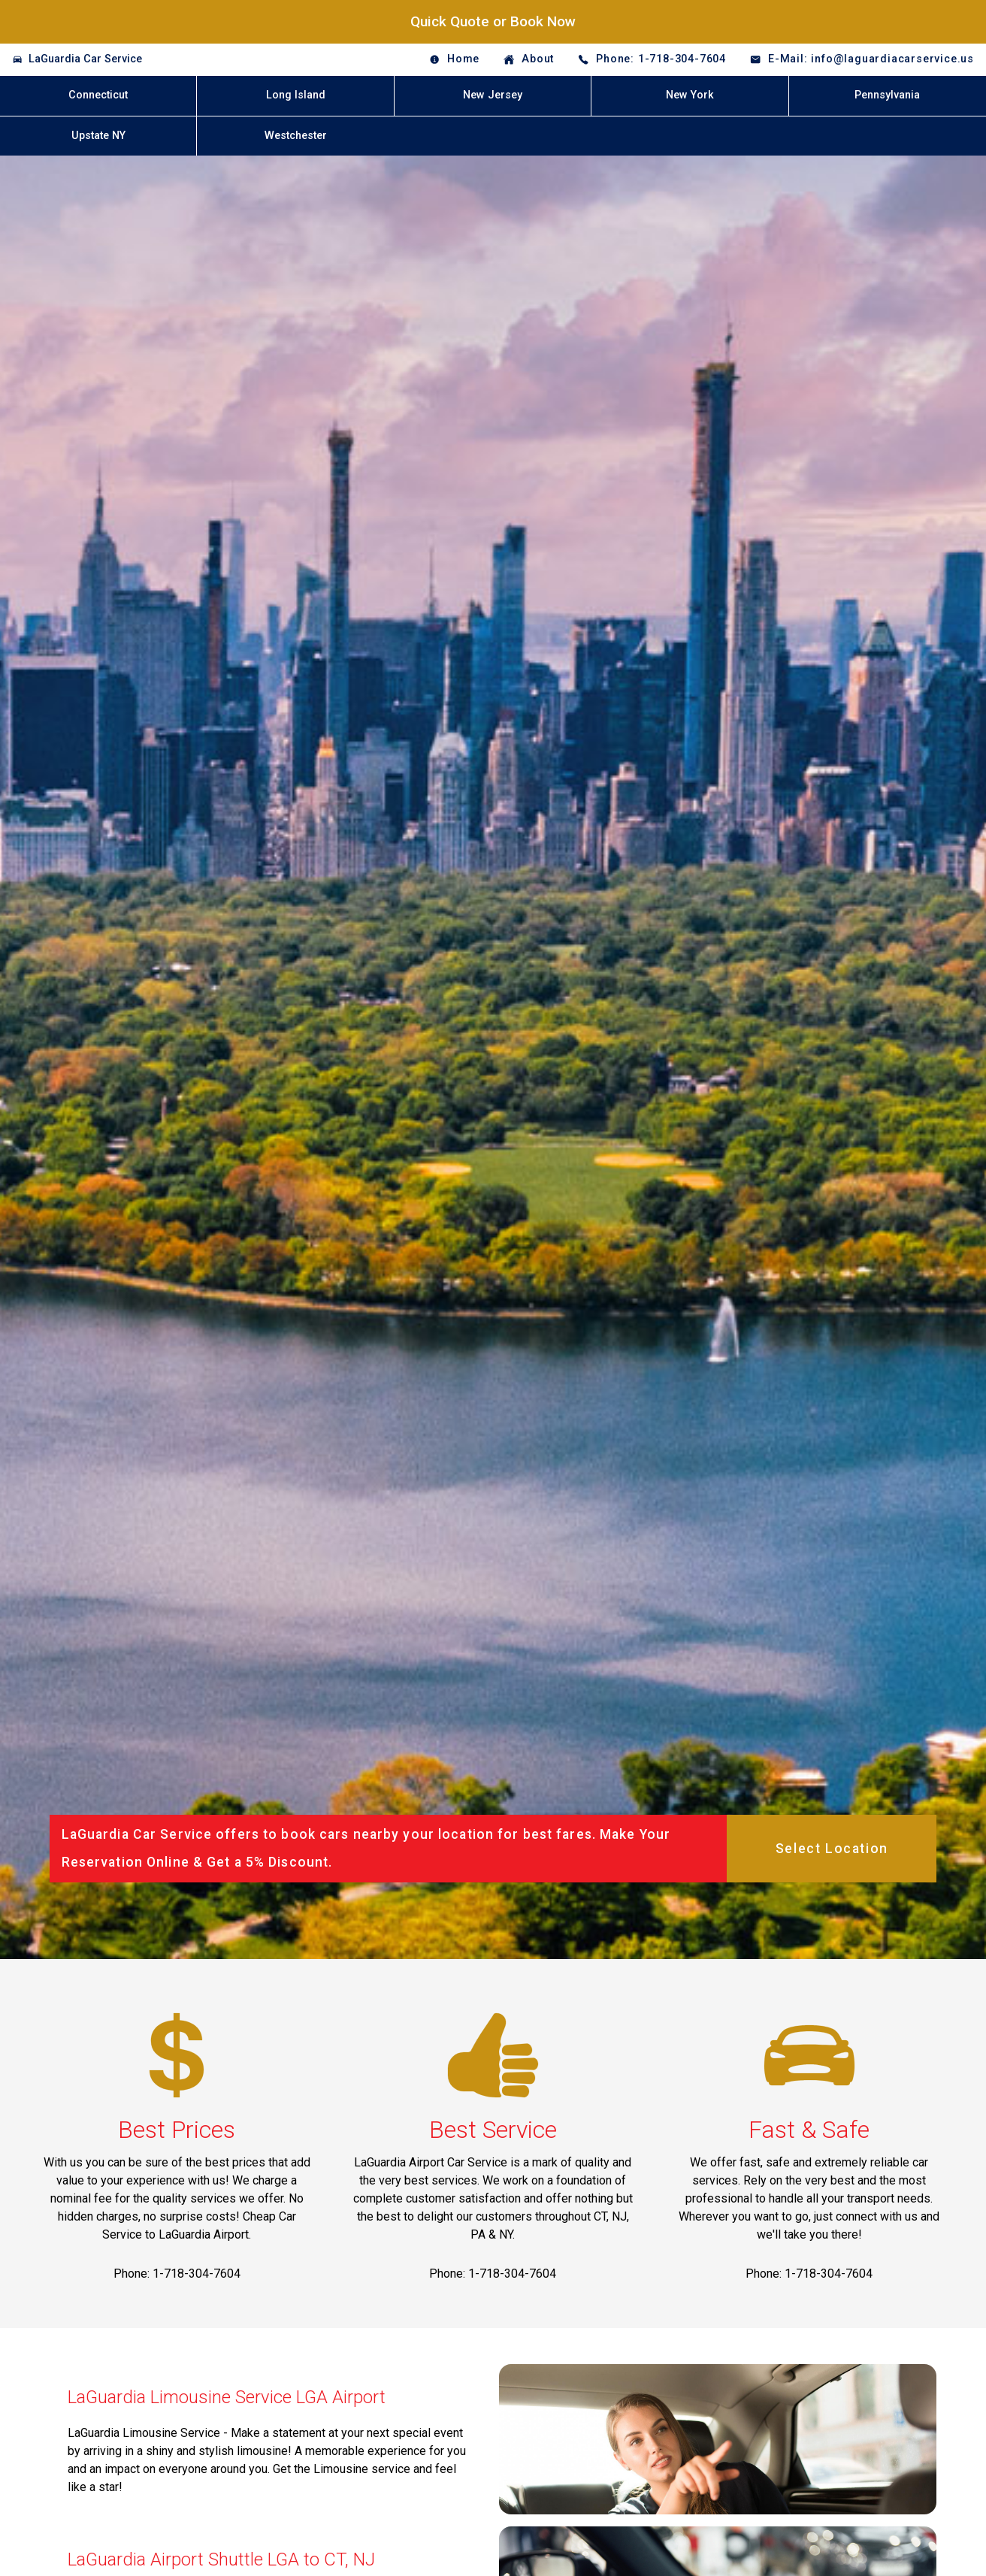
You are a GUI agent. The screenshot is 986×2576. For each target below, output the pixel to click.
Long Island (295, 95)
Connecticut (98, 95)
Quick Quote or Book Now (493, 21)
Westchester (296, 135)
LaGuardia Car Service (85, 59)
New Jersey (492, 95)
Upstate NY (98, 135)
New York (690, 95)
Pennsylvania (887, 95)
